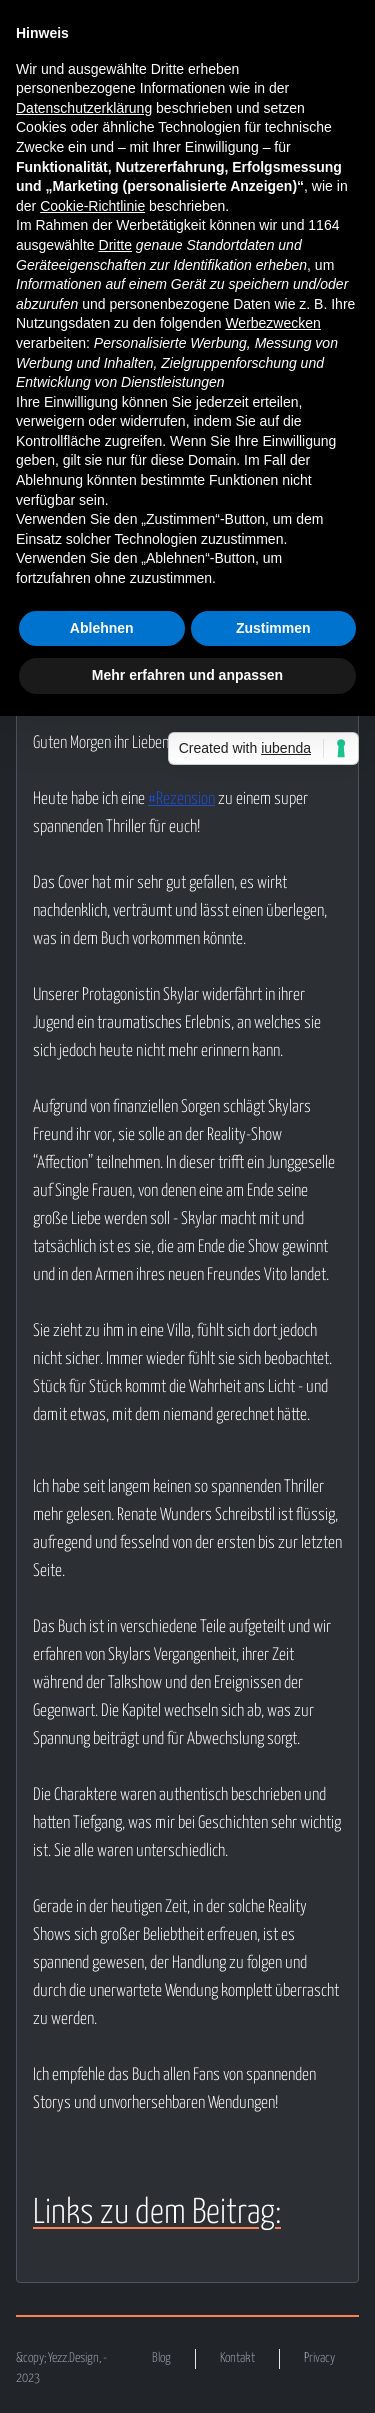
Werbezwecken (272, 323)
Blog (161, 2358)
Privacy (319, 2358)
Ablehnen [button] (102, 628)
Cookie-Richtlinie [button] (92, 206)
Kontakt (237, 2358)
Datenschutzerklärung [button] (84, 108)
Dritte (115, 245)
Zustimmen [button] (273, 628)
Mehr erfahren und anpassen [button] (187, 675)
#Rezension (181, 799)
